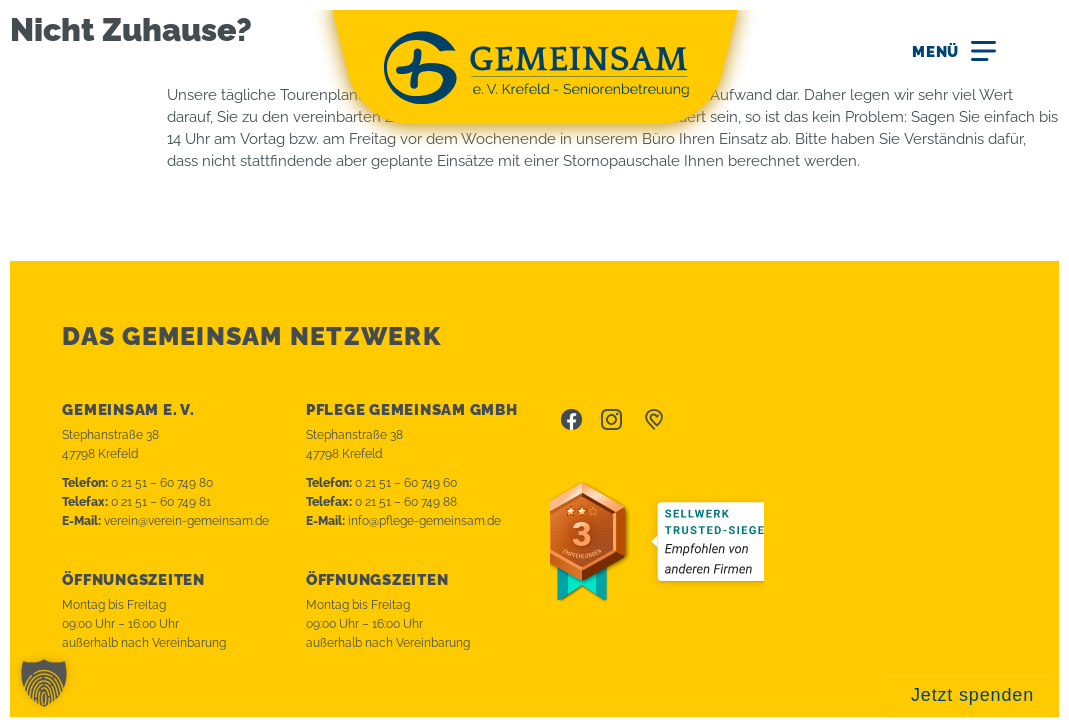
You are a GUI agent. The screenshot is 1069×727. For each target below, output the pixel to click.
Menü (935, 52)
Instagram (611, 420)
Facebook (571, 420)
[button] (44, 683)
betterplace (654, 420)
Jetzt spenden (972, 695)
